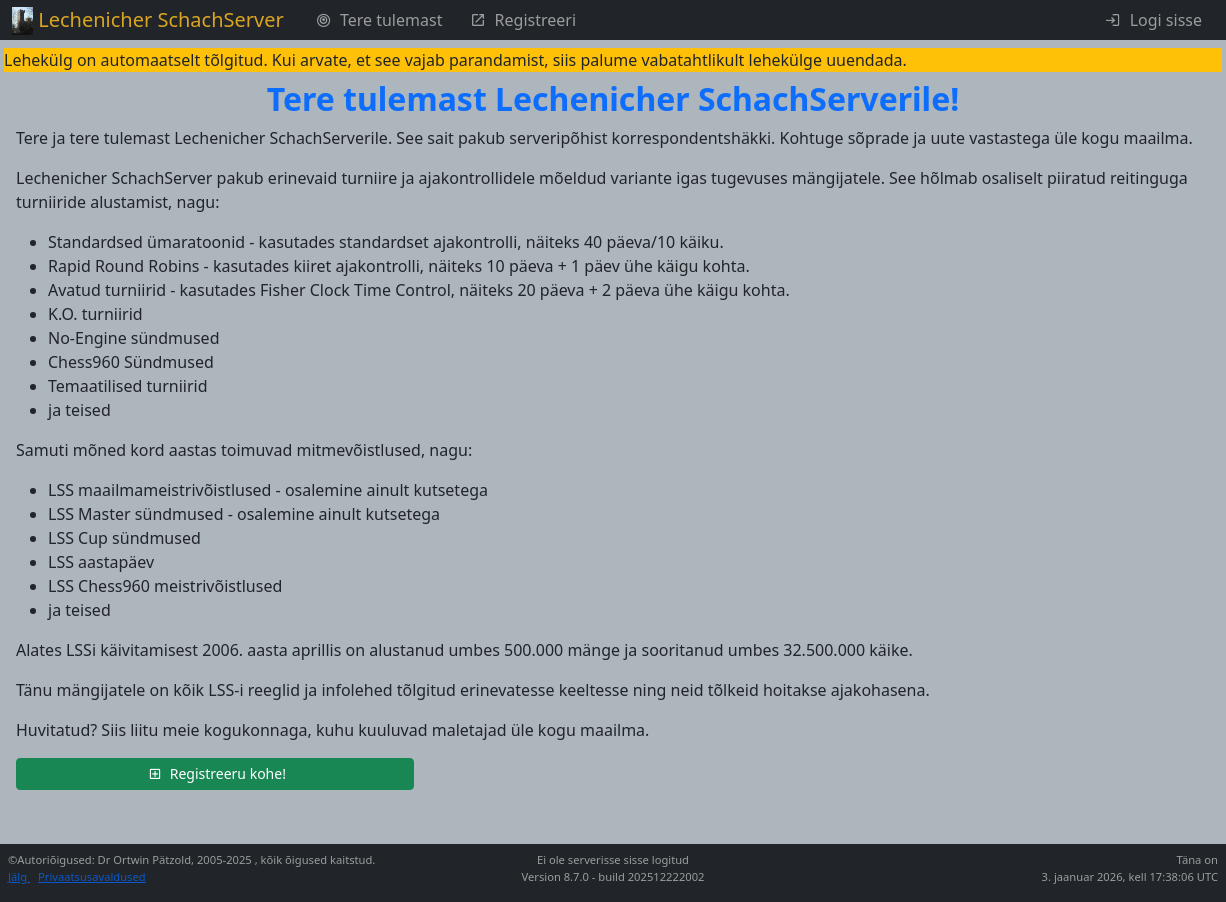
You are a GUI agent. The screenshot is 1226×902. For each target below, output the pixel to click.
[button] (215, 774)
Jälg (19, 876)
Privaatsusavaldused (92, 876)
